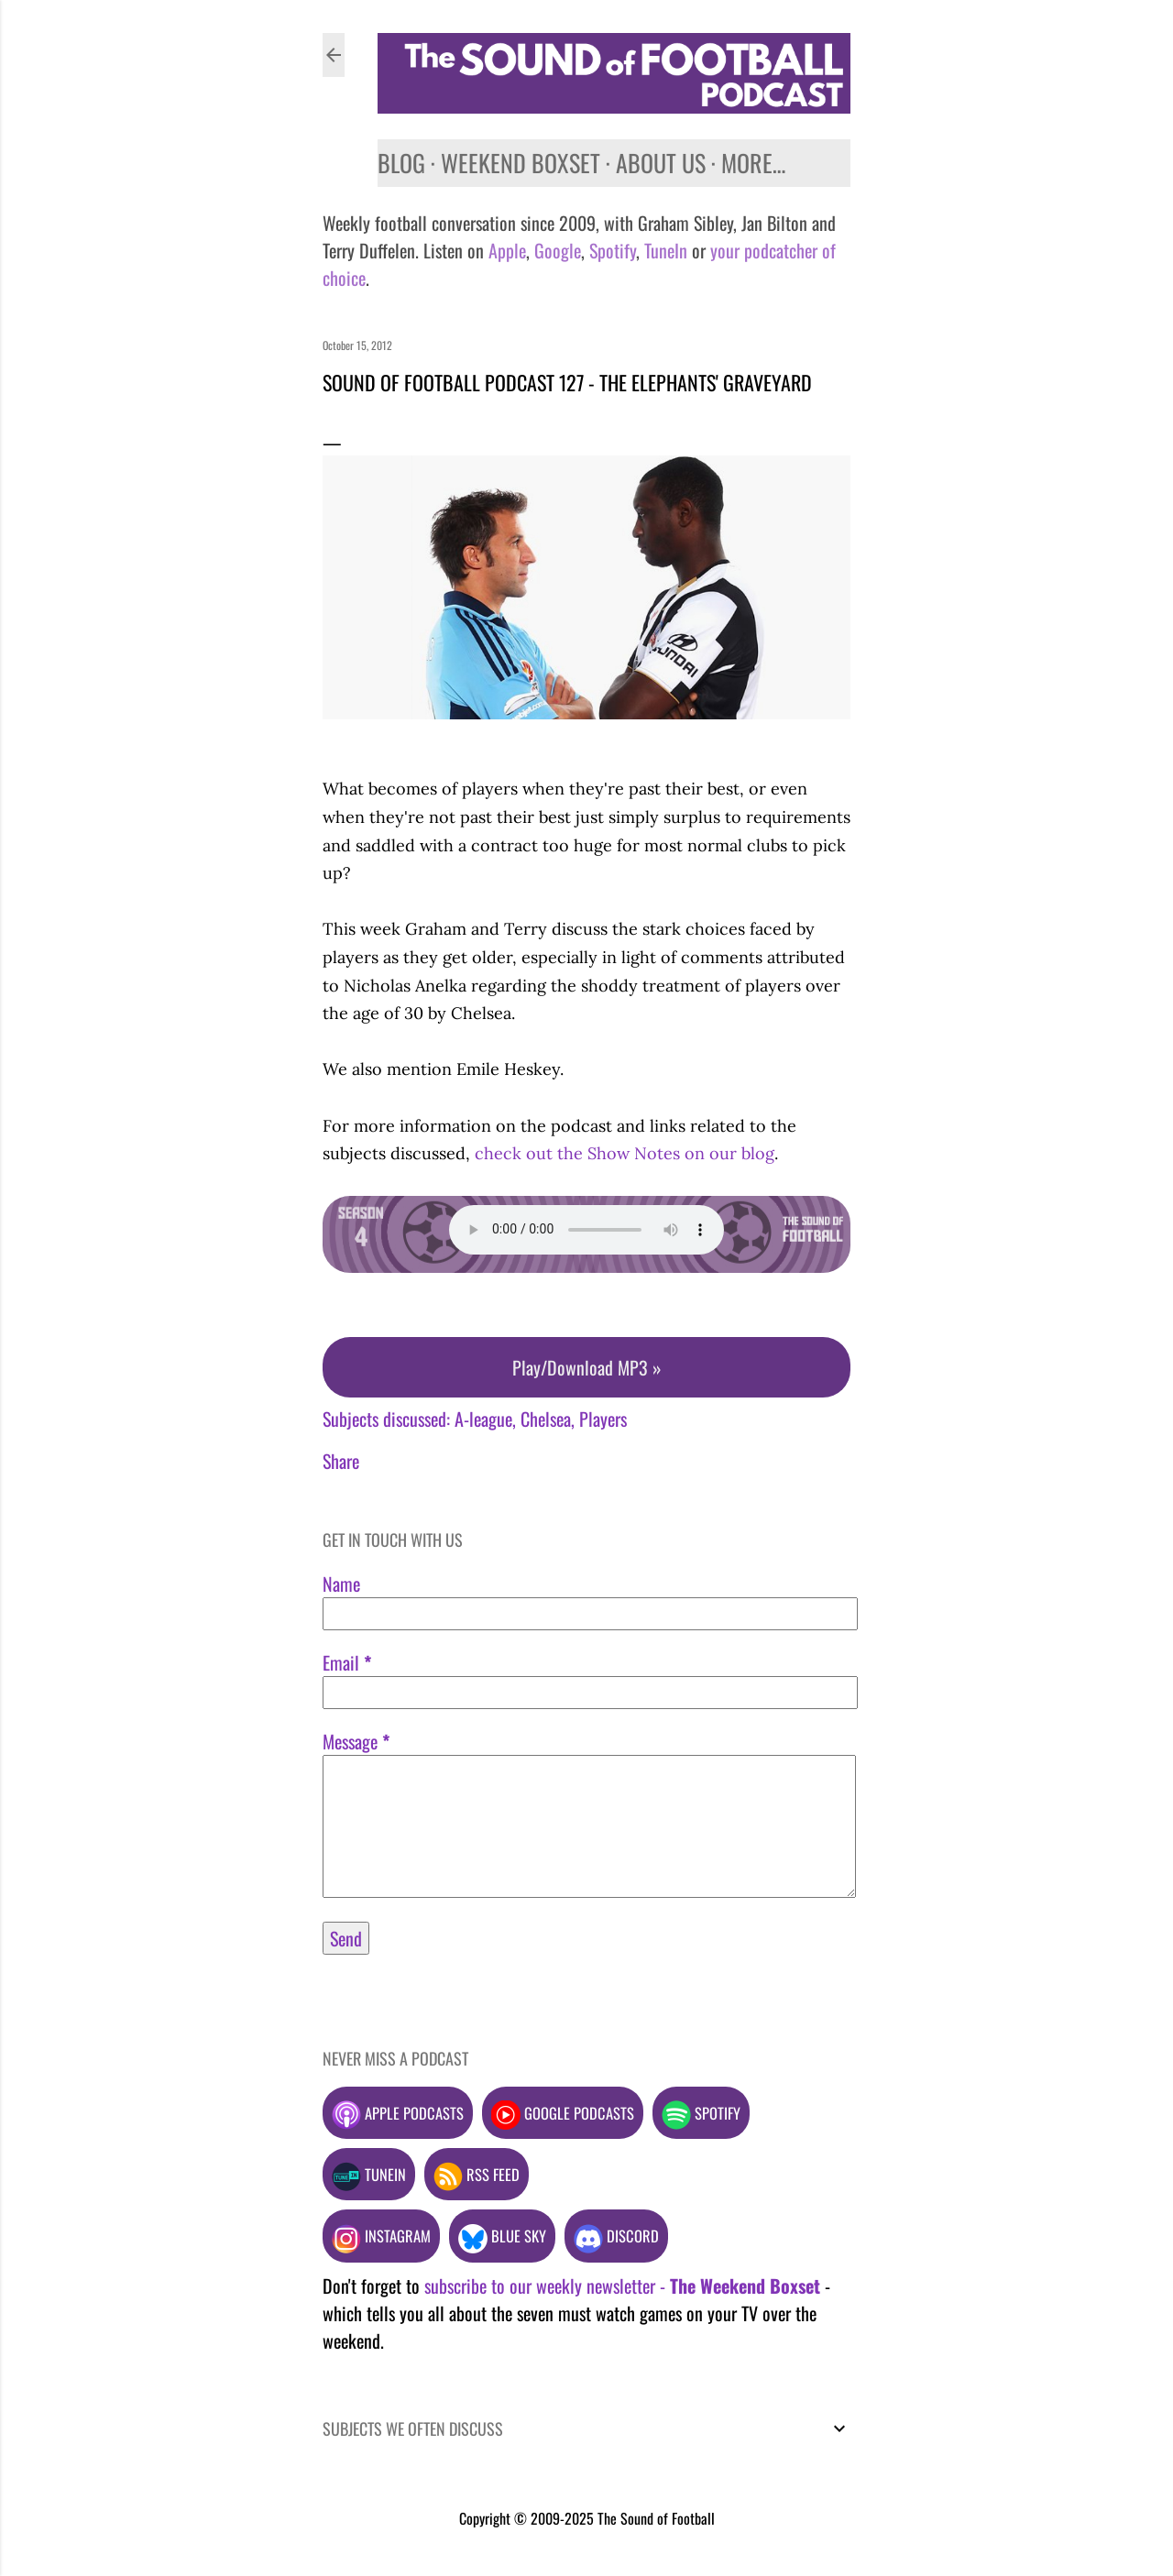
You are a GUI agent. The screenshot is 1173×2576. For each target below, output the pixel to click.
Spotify (612, 250)
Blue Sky (502, 2235)
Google (555, 250)
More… (753, 163)
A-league (483, 1418)
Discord (616, 2235)
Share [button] (341, 1460)
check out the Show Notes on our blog (624, 1153)
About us (661, 163)
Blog (401, 163)
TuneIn (665, 250)
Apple (507, 250)
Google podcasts (562, 2112)
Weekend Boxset (520, 163)
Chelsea (546, 1418)
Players (603, 1418)
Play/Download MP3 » (587, 1367)
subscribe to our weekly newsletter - (622, 2285)
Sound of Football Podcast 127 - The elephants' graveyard (567, 382)
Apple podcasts (398, 2112)
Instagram (381, 2235)
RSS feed (476, 2174)
